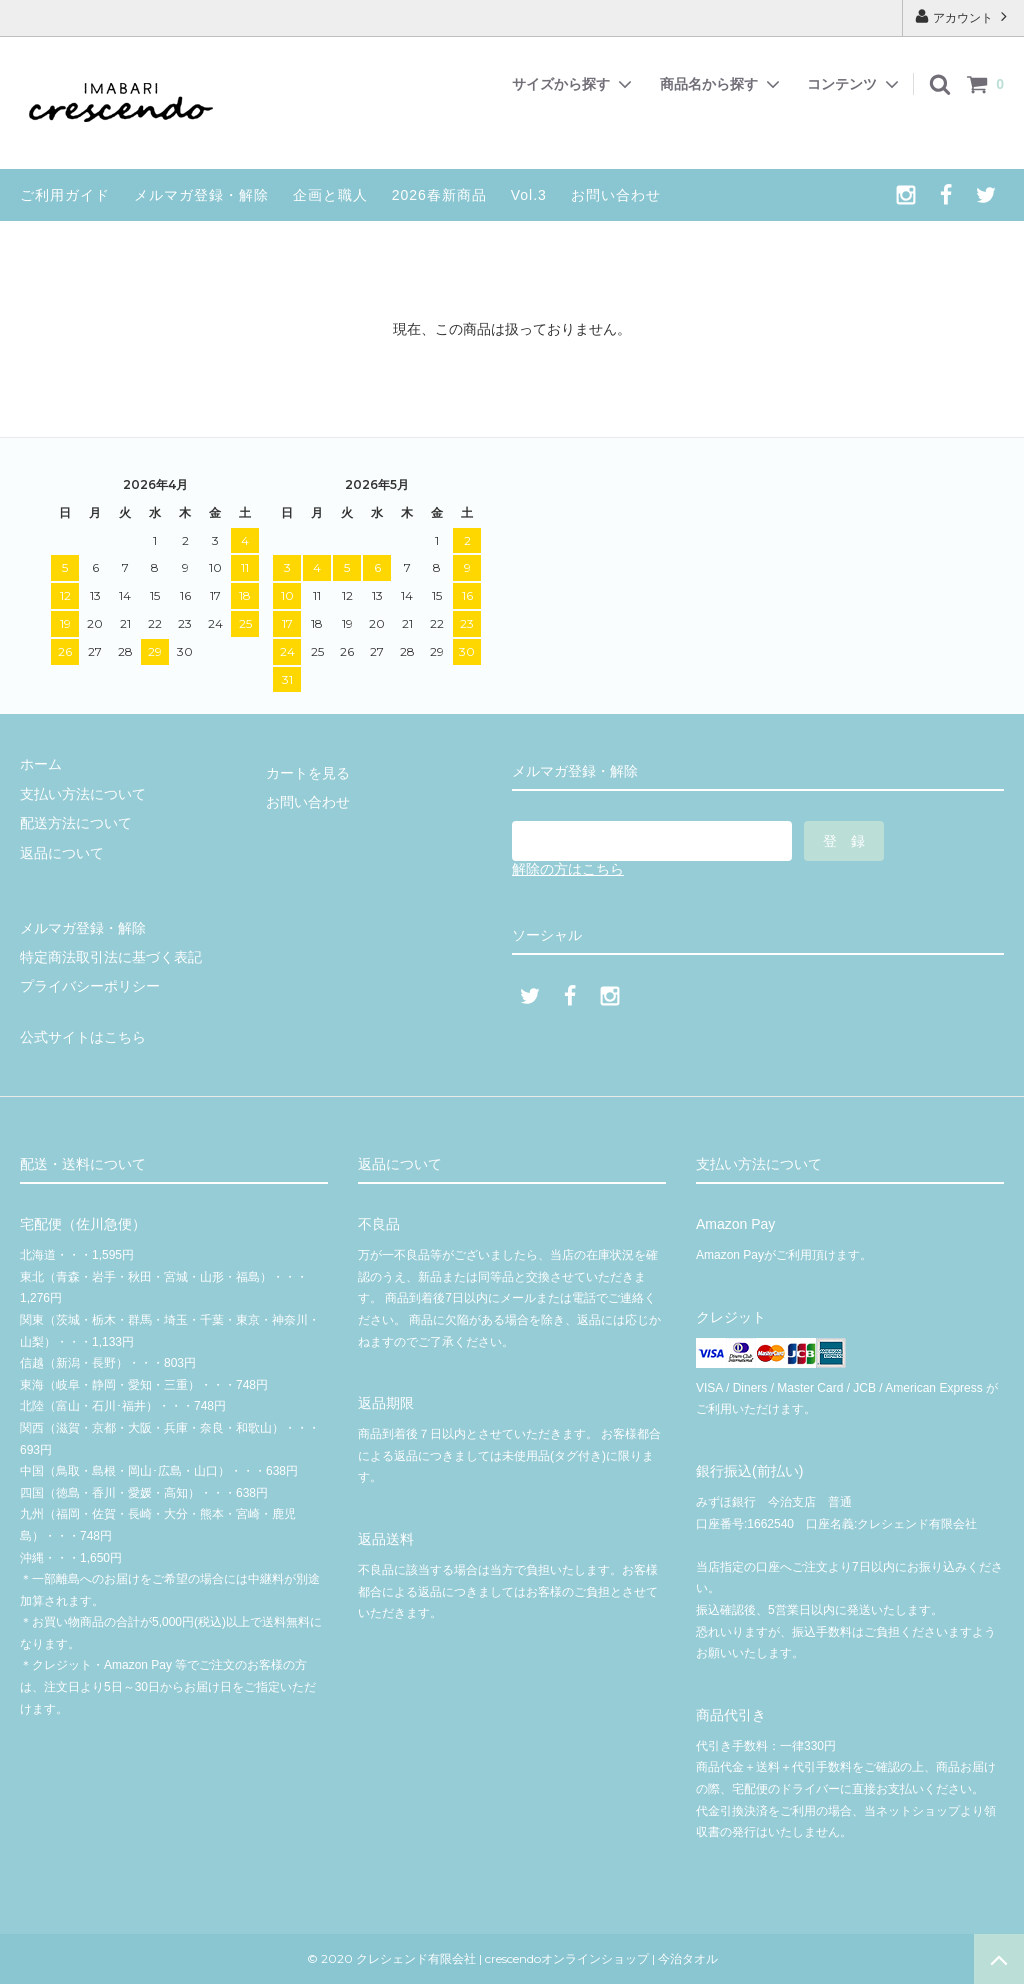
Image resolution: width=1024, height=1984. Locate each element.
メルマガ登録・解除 (201, 195)
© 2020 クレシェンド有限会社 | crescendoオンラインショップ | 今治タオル (518, 1958)
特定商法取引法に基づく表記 (111, 957)
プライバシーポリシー (90, 986)
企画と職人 (330, 195)
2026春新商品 (439, 195)
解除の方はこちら (568, 869)
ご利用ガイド (65, 195)
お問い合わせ (616, 195)
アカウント (963, 16)
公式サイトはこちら (83, 1037)
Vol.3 (529, 195)
